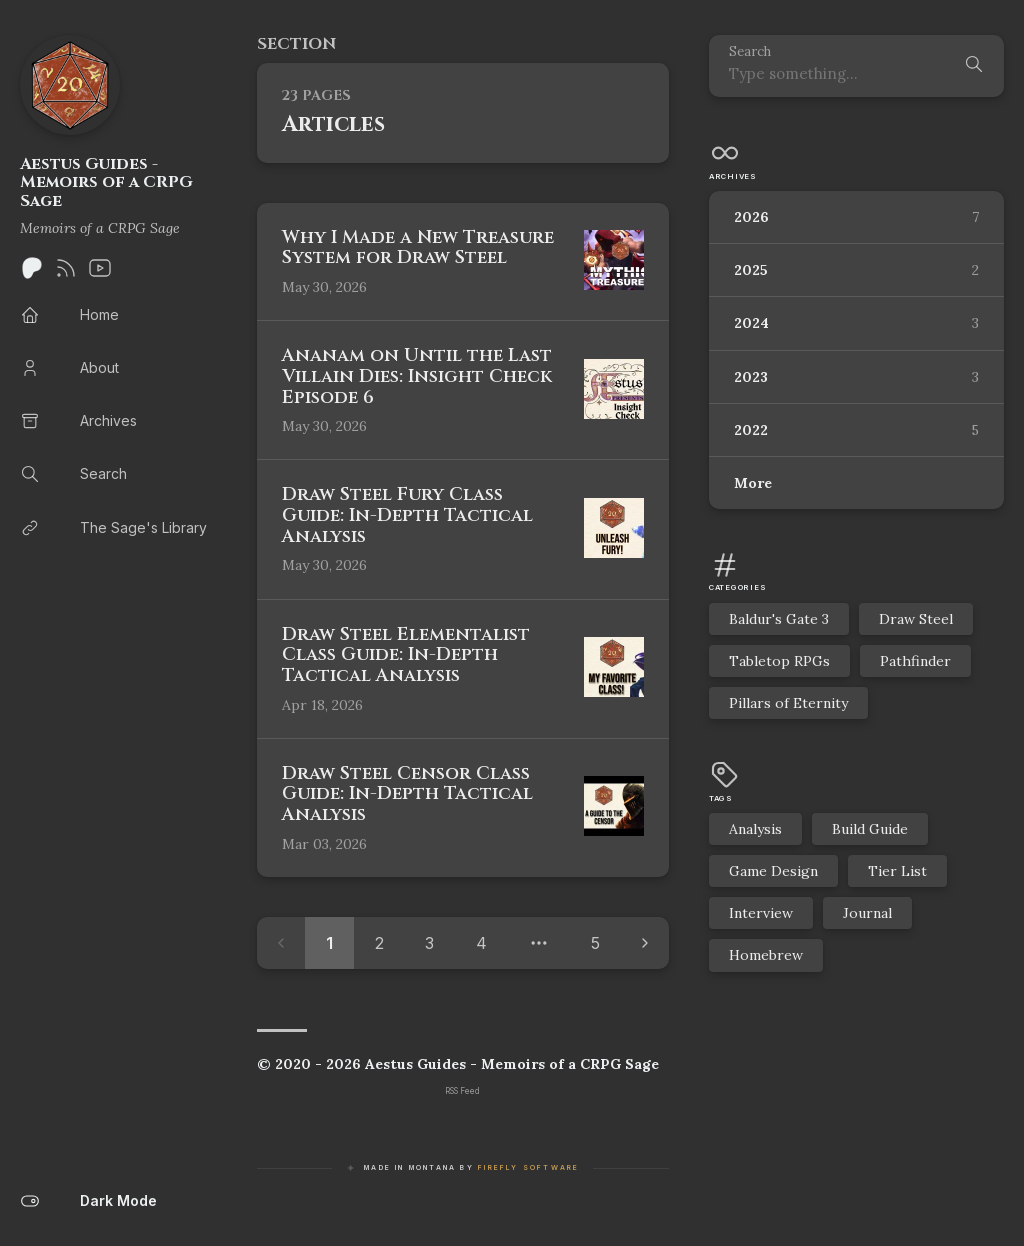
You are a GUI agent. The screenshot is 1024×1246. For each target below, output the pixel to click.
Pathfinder (915, 661)
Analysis (755, 829)
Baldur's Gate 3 (779, 619)
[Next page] (645, 943)
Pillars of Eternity (788, 703)
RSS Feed (462, 1091)
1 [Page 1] (329, 943)
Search (750, 52)
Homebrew (766, 955)
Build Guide (870, 829)
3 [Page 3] (429, 943)
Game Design (773, 871)
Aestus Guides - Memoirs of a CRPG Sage (106, 182)
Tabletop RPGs (779, 661)
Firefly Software (528, 1167)
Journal (867, 913)
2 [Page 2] (379, 943)
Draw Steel (916, 619)
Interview (761, 913)
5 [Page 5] (595, 943)
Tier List (897, 871)
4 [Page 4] (481, 943)
